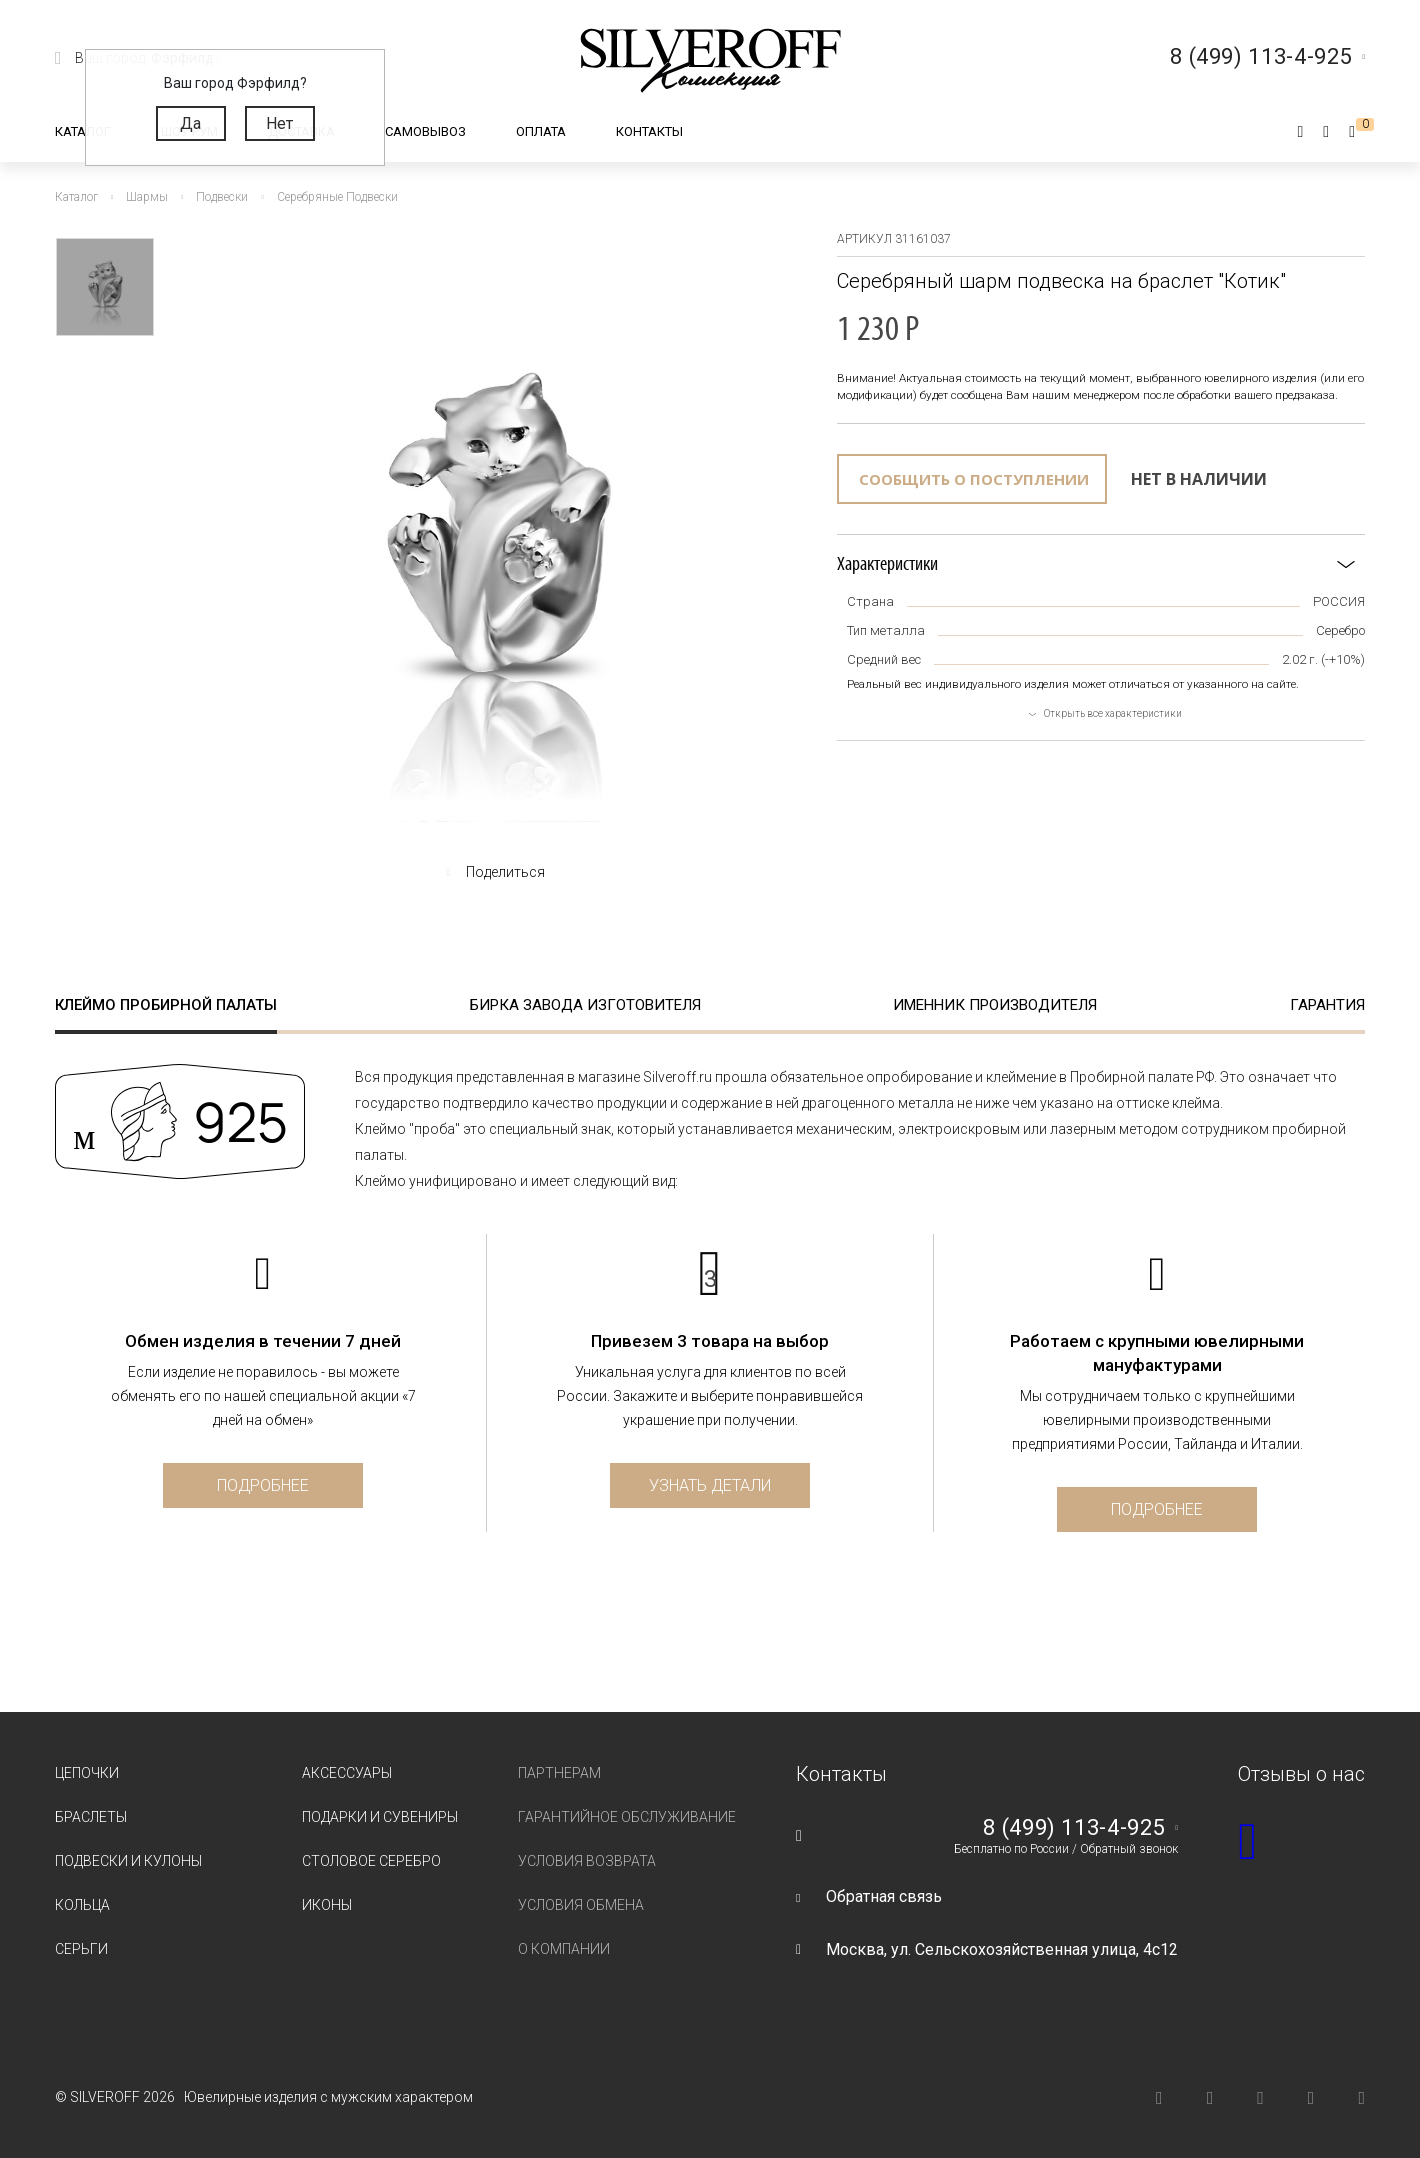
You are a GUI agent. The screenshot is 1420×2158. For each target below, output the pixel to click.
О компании (564, 1949)
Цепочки (87, 1773)
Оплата (541, 131)
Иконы (327, 1905)
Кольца (82, 1905)
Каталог (83, 131)
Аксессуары (347, 1773)
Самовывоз (425, 131)
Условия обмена (581, 1905)
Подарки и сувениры (380, 1817)
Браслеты (91, 1817)
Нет (279, 123)
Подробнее (263, 1485)
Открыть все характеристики (1113, 713)
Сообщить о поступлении (974, 479)
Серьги (81, 1949)
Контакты (649, 131)
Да (190, 123)
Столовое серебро (371, 1861)
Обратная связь (884, 1896)
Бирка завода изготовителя (585, 1005)
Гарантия (1327, 1005)
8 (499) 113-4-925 (1074, 1828)
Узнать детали (710, 1485)
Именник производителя (995, 1005)
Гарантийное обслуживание (627, 1817)
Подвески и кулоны (128, 1861)
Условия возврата (587, 1861)
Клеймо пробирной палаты (166, 1005)
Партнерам (559, 1773)
